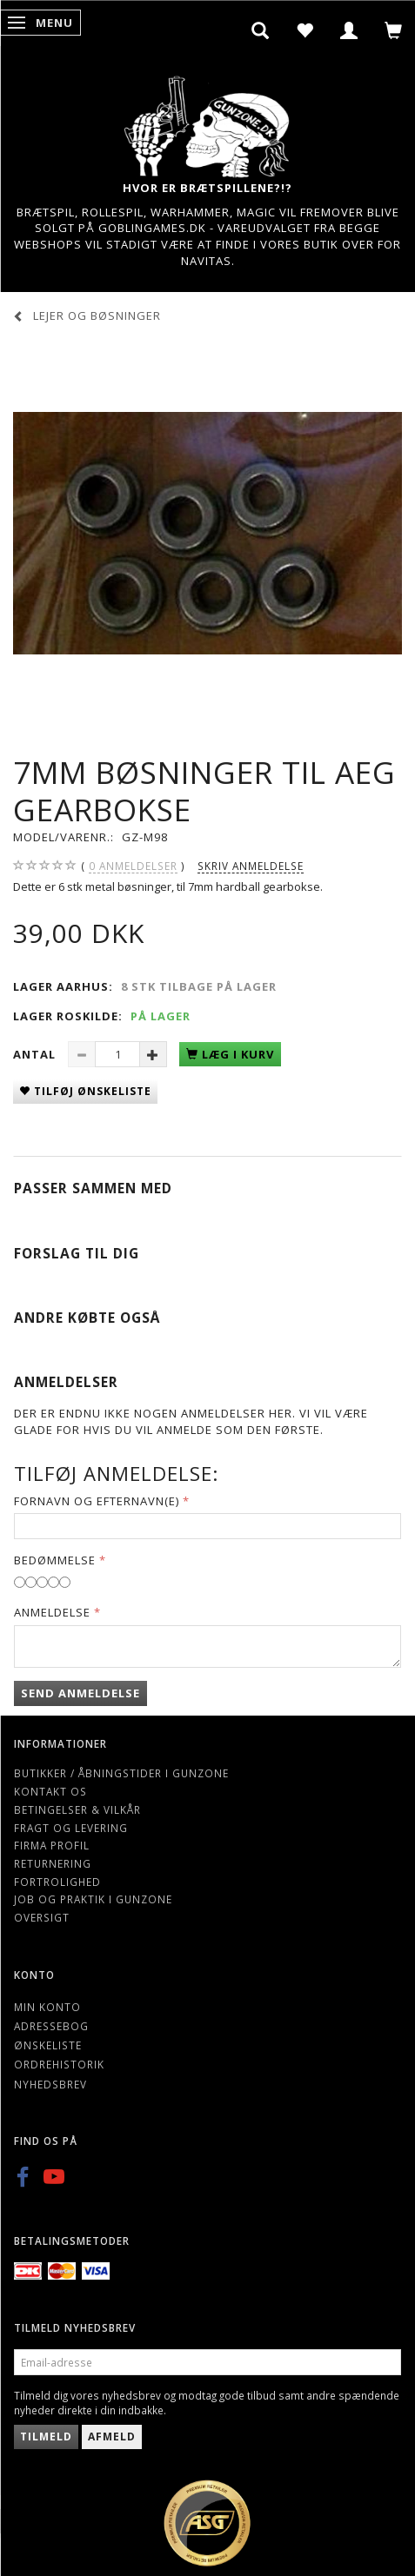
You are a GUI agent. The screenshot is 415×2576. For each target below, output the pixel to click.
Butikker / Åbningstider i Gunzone (121, 1773)
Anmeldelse (52, 1612)
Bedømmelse (55, 1560)
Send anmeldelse (80, 1693)
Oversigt (42, 1917)
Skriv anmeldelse (250, 866)
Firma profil (52, 1845)
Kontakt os (50, 1791)
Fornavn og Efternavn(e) (96, 1501)
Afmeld (112, 2436)
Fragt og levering (71, 1828)
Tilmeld (46, 2436)
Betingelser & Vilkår (77, 1809)
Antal (36, 1054)
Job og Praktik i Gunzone (93, 1899)
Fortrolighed (57, 1882)
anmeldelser (133, 866)
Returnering (52, 1863)
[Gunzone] (208, 122)
